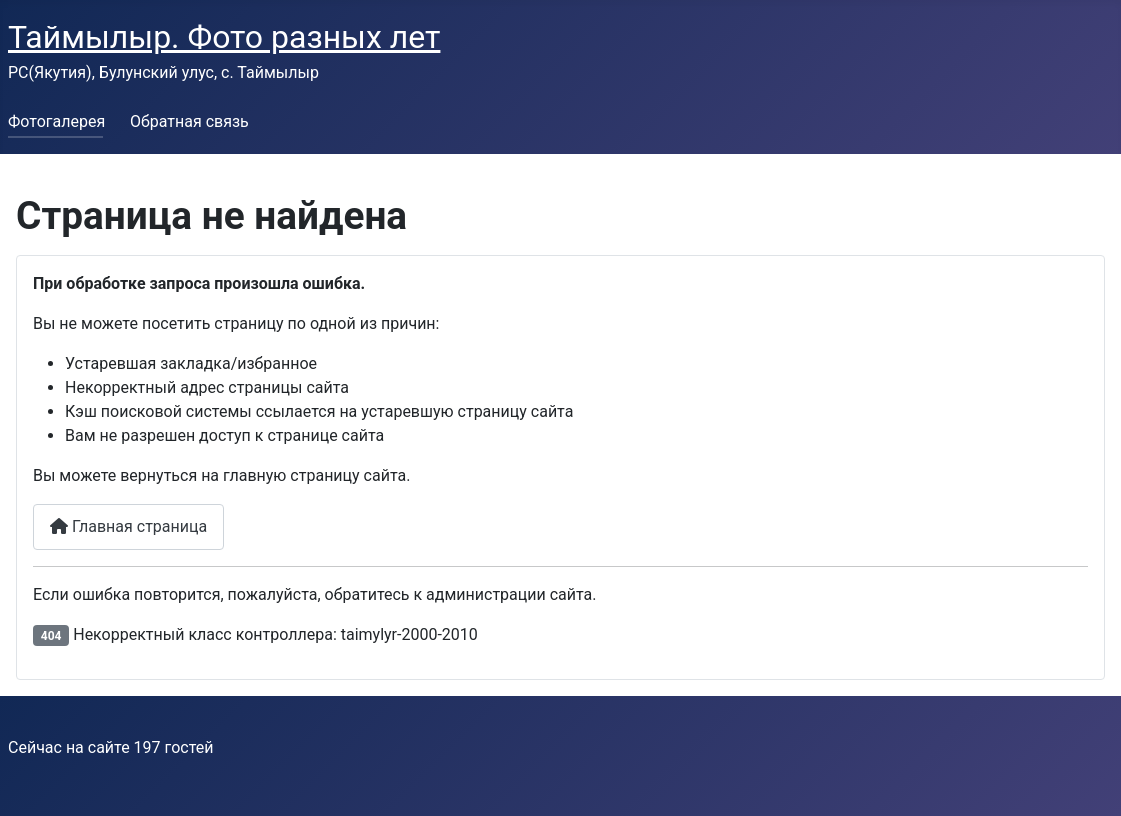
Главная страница (128, 526)
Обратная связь (189, 121)
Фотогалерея (56, 121)
